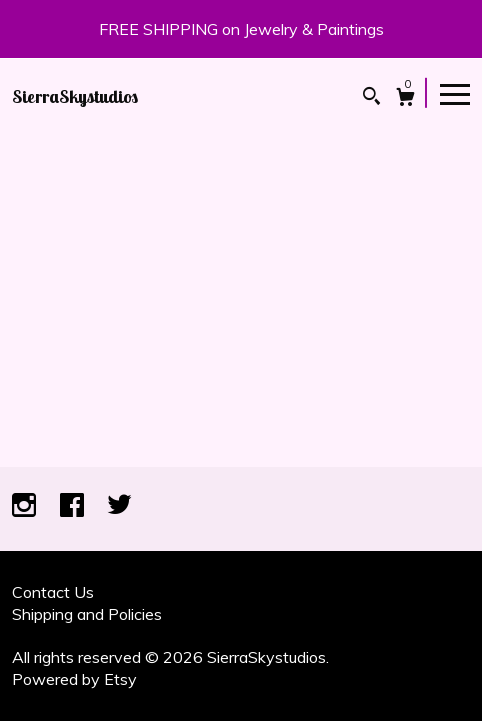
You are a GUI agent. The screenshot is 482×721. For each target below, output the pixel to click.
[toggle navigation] (455, 93)
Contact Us (53, 592)
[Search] (371, 98)
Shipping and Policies (87, 614)
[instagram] (26, 507)
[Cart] (405, 99)
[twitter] (119, 507)
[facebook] (74, 507)
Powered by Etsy (74, 679)
